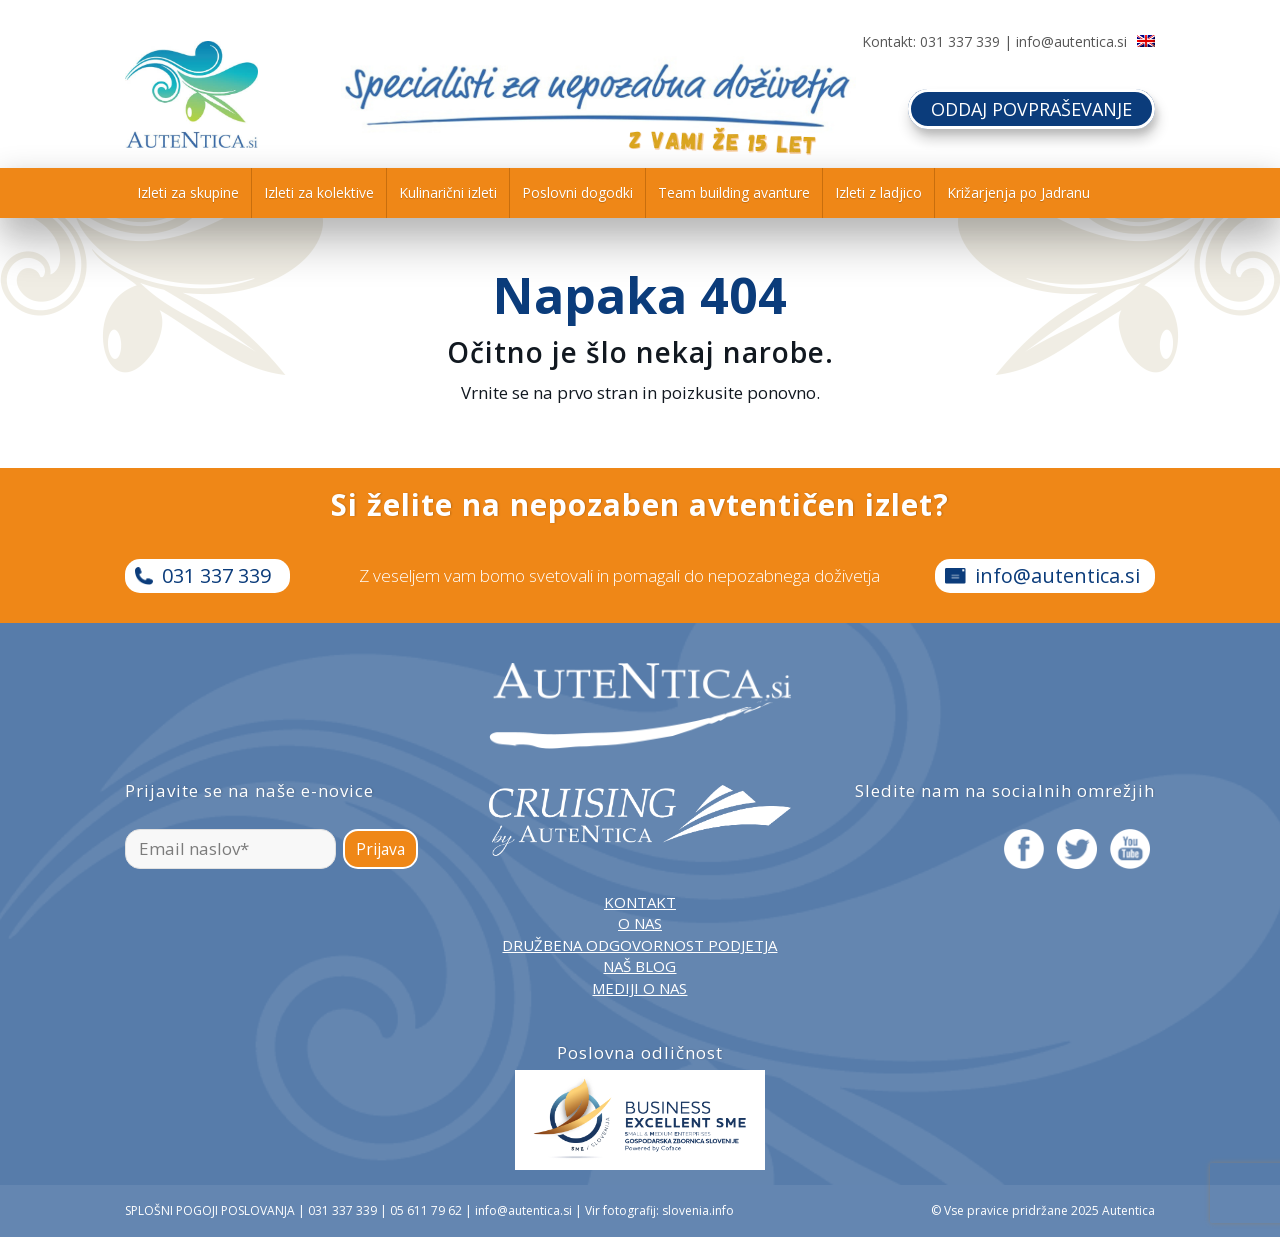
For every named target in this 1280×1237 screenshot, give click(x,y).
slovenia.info (698, 1210)
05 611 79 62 (426, 1210)
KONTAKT (640, 902)
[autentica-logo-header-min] (191, 94)
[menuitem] (188, 193)
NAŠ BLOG (639, 966)
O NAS (640, 923)
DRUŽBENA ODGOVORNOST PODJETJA (639, 945)
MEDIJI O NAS (639, 988)
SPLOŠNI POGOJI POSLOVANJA (210, 1210)
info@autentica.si (1071, 41)
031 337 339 (960, 41)
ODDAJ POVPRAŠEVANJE (1031, 109)
